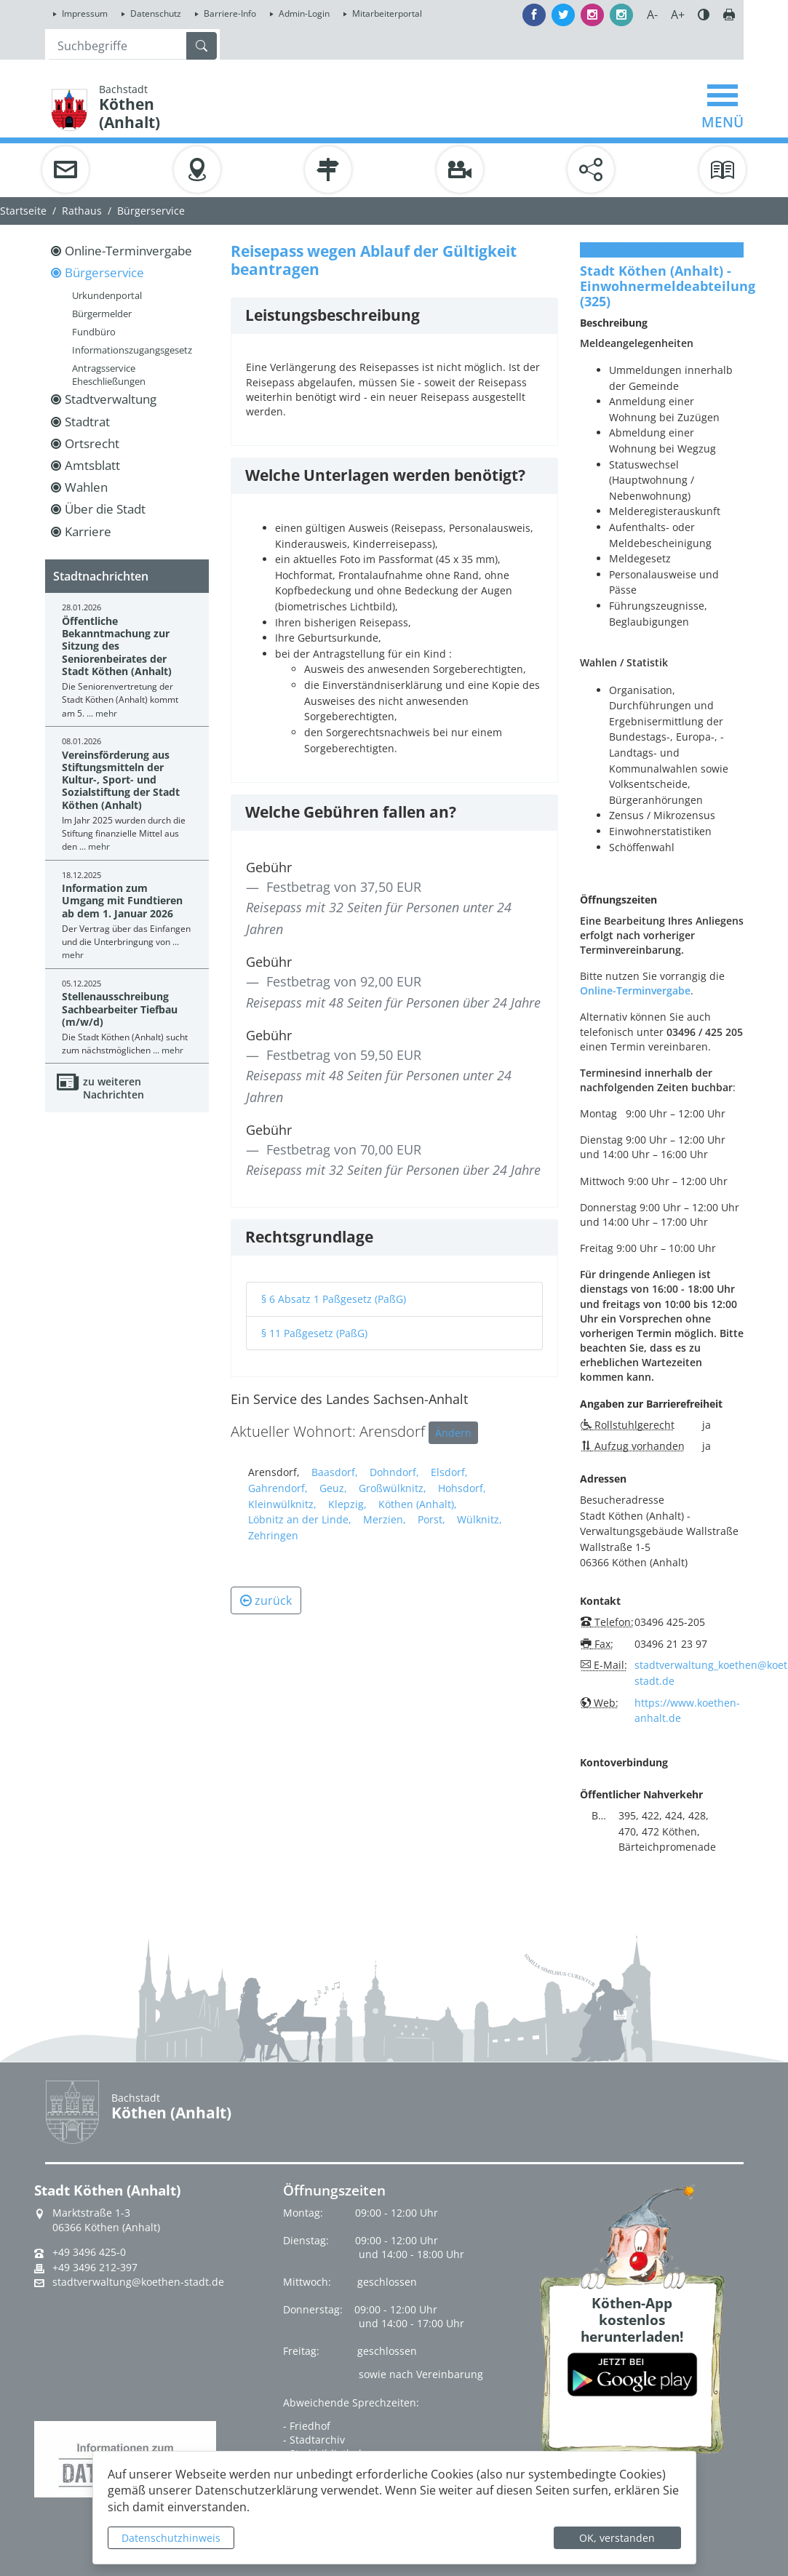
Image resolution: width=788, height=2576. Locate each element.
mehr (106, 713)
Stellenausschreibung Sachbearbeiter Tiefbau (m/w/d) (120, 1009)
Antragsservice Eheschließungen (109, 375)
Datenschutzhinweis (171, 2538)
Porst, (431, 1519)
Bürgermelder (102, 313)
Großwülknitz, (392, 1488)
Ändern (453, 1433)
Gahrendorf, (278, 1488)
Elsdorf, (449, 1472)
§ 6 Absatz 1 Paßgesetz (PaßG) (333, 1299)
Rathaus (82, 211)
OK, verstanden (617, 2538)
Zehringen (273, 1535)
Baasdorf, (334, 1472)
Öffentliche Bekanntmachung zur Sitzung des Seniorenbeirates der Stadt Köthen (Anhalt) (117, 646)
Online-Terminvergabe (128, 250)
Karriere (88, 531)
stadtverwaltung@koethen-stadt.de (138, 2282)
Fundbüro (94, 331)
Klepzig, (347, 1504)
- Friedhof (306, 2426)
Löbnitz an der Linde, (299, 1519)
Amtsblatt (92, 465)
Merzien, (384, 1519)
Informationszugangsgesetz (132, 349)
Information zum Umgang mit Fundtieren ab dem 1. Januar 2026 (122, 900)
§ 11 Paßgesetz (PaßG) (314, 1333)
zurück (266, 1600)
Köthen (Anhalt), (417, 1504)
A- (652, 15)
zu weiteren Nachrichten (113, 1088)
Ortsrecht (92, 443)
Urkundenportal (107, 295)
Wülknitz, (479, 1519)
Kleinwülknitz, (282, 1504)
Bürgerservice (151, 211)
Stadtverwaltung (110, 399)
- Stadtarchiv (314, 2440)
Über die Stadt (105, 509)
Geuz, (333, 1488)
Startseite (23, 211)
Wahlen (86, 487)
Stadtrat (87, 421)
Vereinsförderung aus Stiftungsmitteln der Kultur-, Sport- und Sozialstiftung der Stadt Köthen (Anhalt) (121, 780)
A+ (678, 15)
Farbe (703, 14)
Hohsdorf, (462, 1488)
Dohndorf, (394, 1472)
